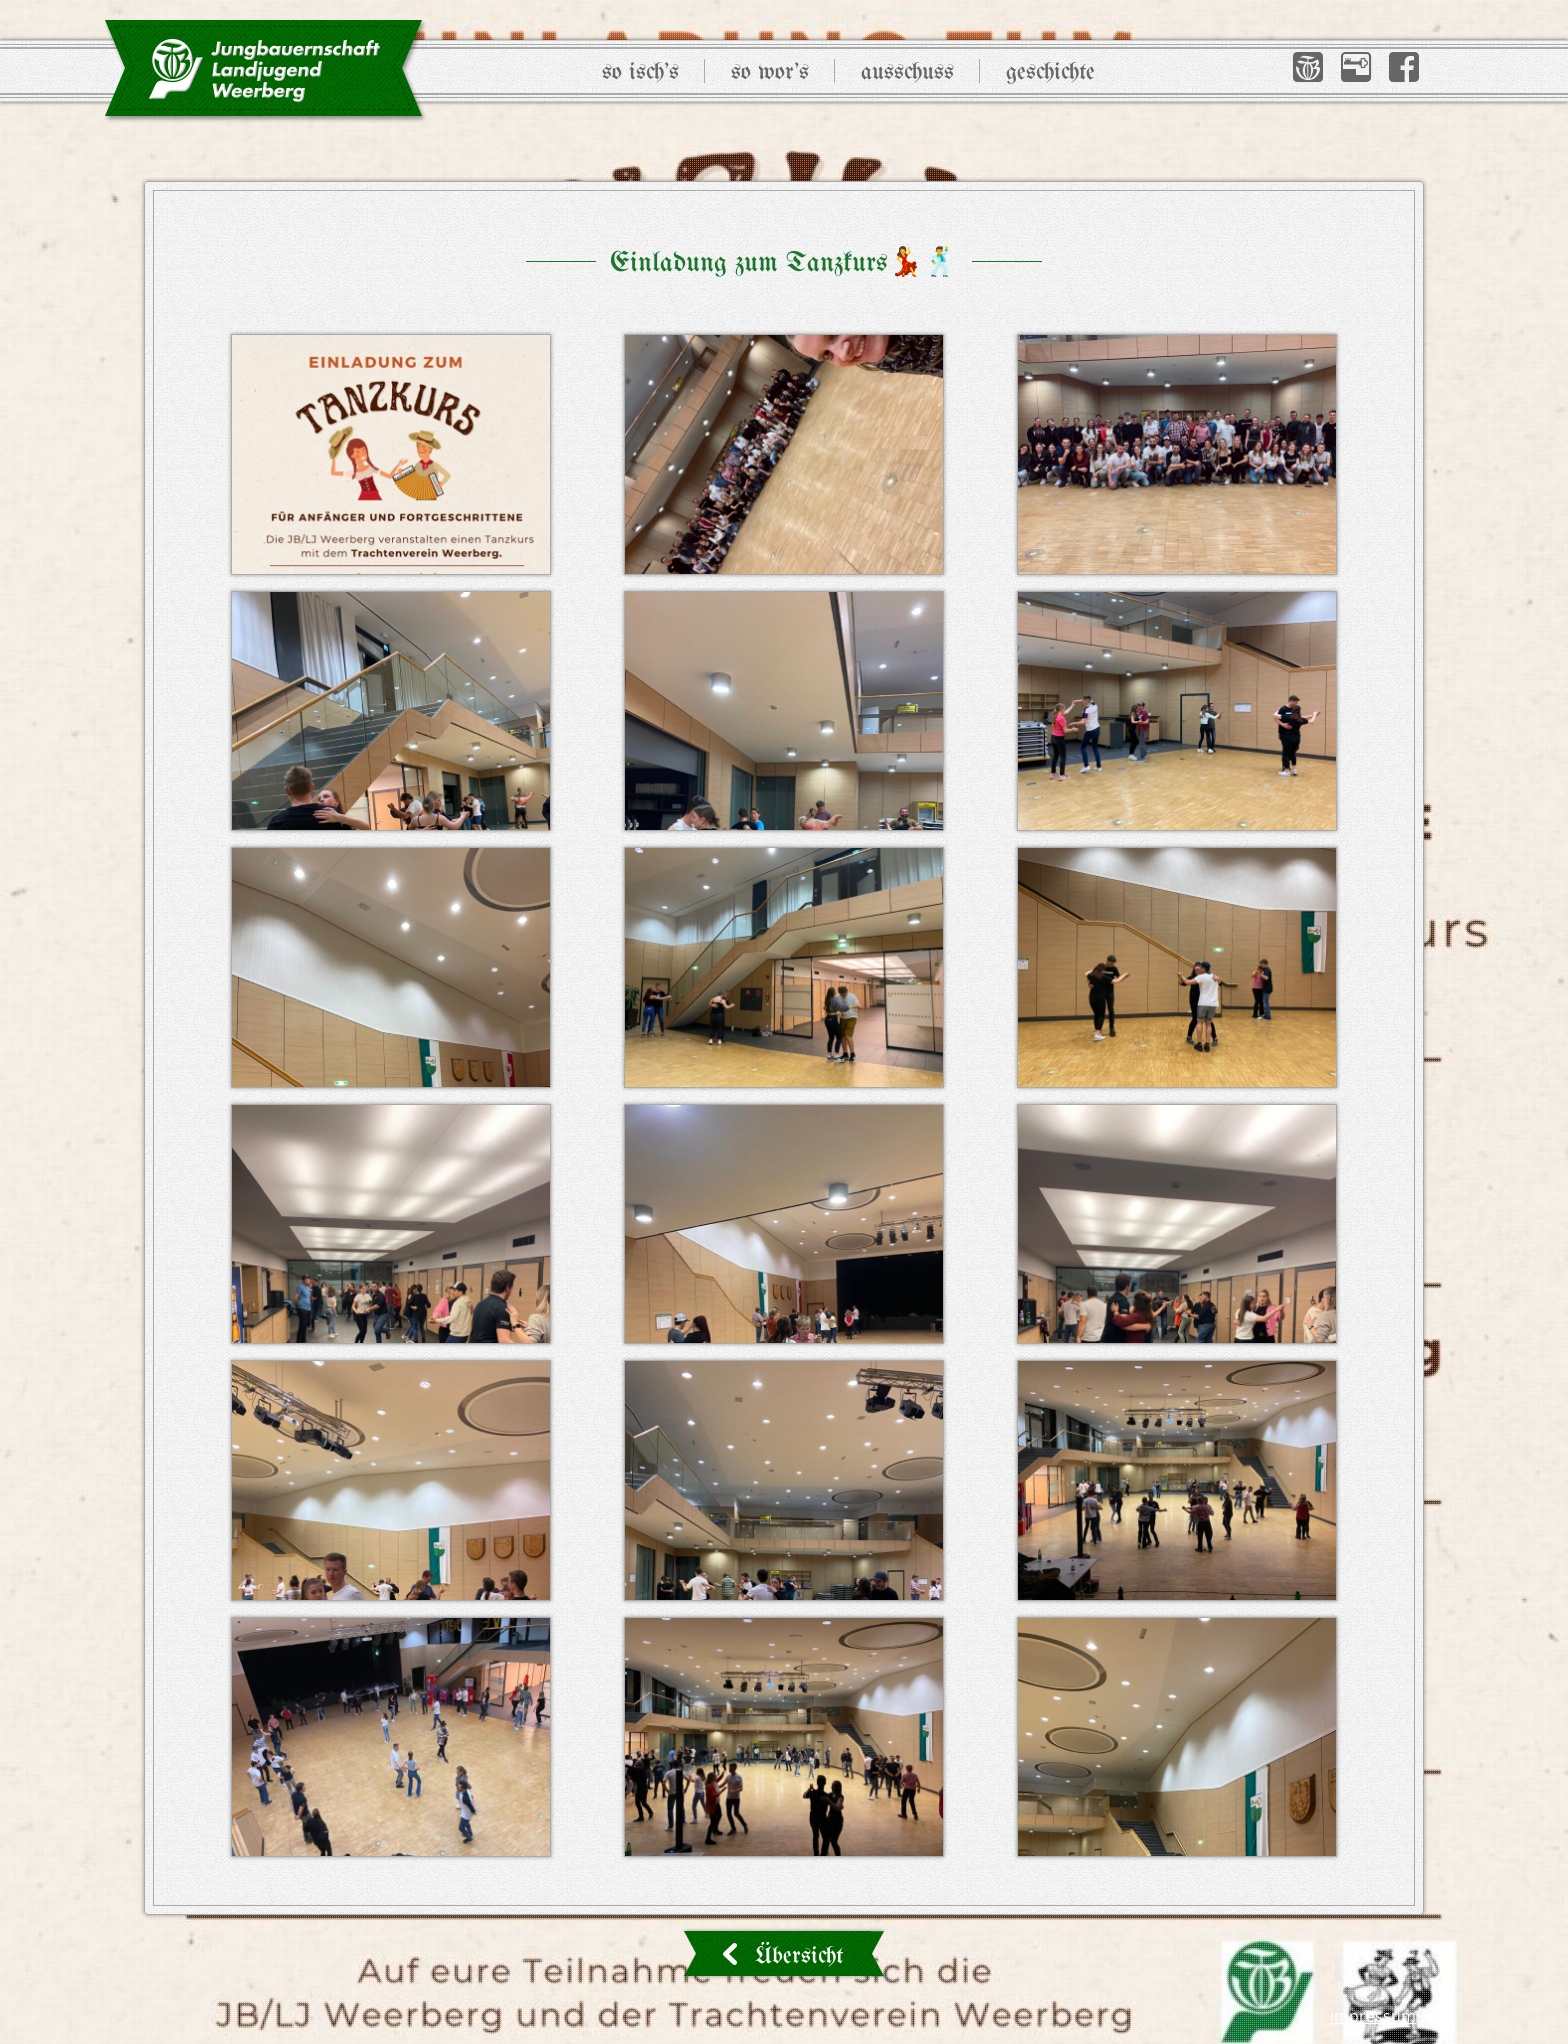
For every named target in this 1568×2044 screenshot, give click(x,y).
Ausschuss (907, 72)
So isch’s (640, 72)
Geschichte (1050, 72)
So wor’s (770, 72)
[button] (1308, 67)
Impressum (1373, 2016)
